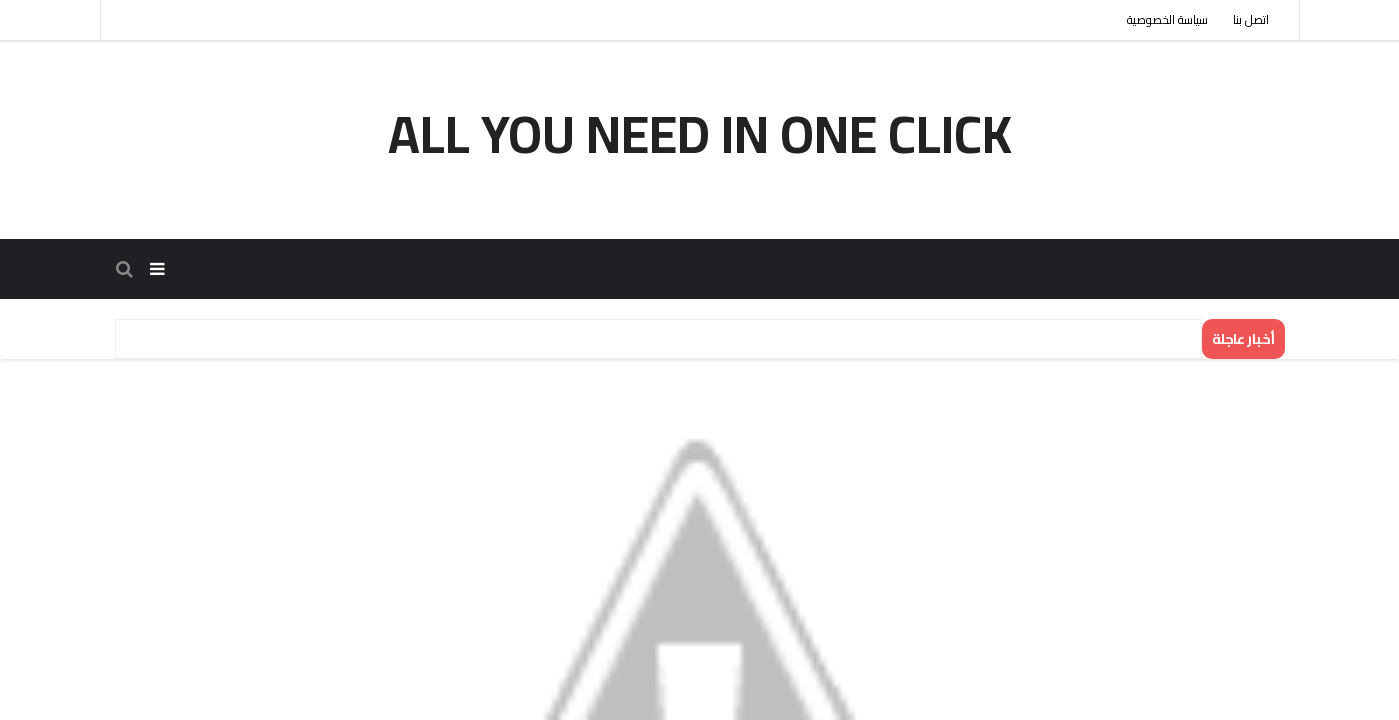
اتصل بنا (1251, 19)
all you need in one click (700, 134)
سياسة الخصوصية (1167, 19)
